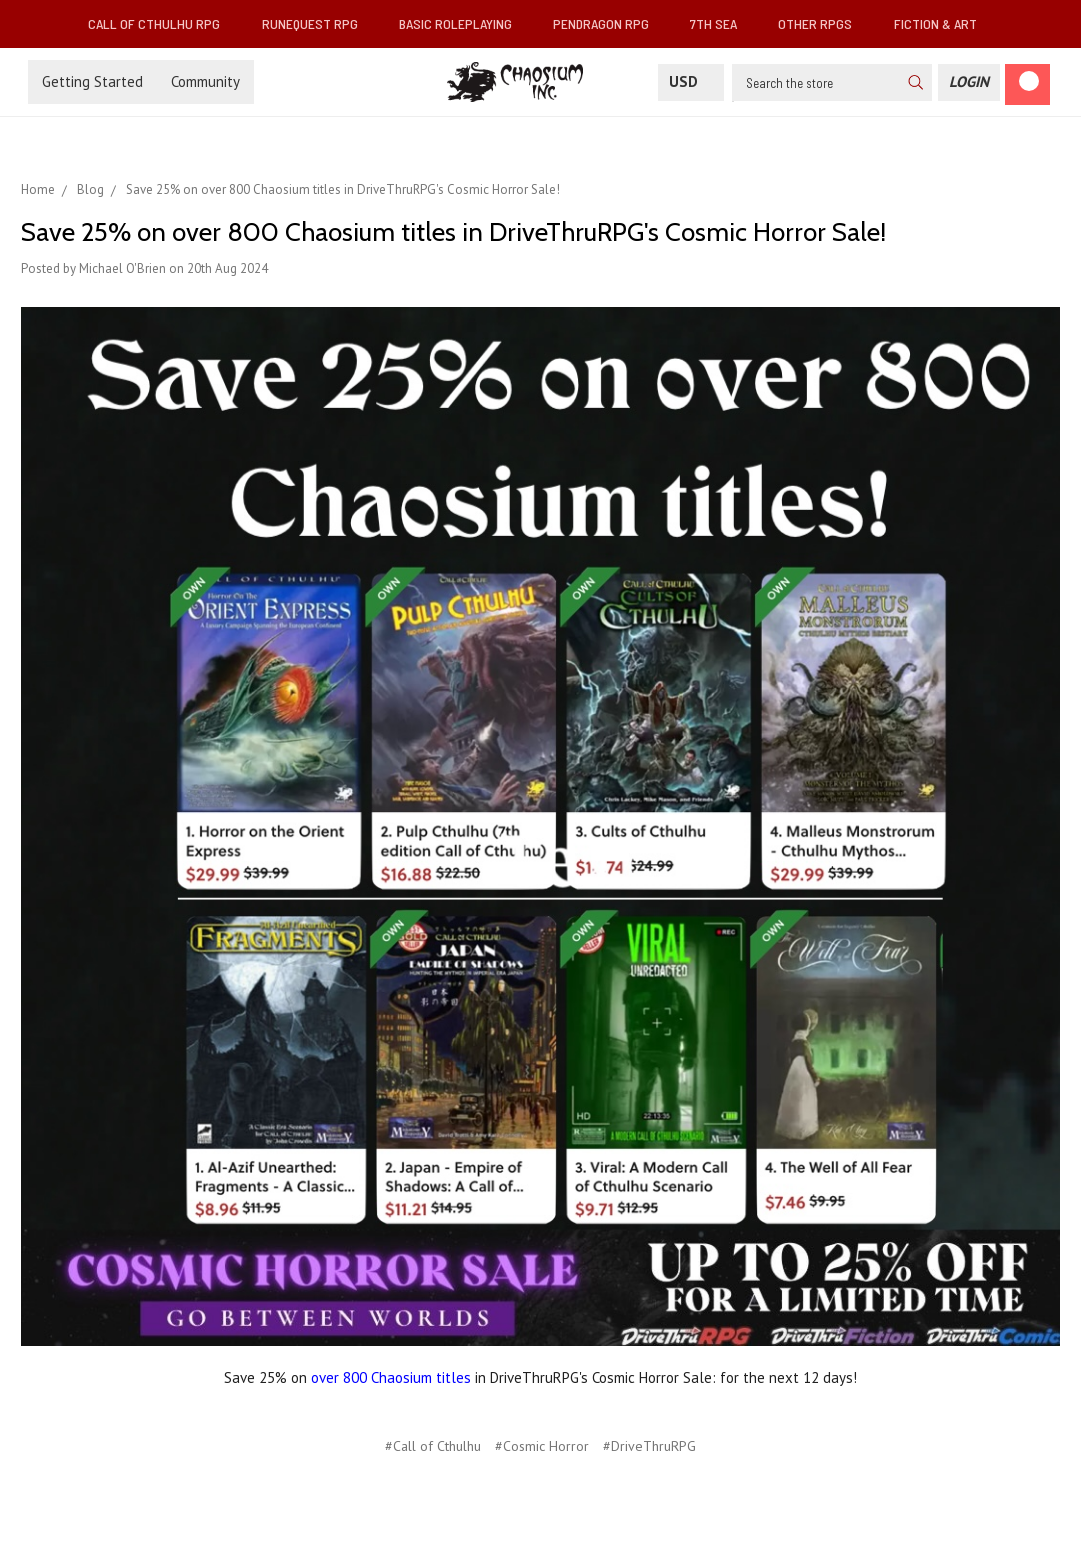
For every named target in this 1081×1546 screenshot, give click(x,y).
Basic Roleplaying (463, 23)
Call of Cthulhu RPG (162, 23)
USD (691, 81)
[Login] (969, 82)
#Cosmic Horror (542, 1446)
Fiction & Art (943, 23)
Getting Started (92, 81)
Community (205, 81)
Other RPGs (823, 23)
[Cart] (1027, 84)
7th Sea (721, 23)
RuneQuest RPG (318, 23)
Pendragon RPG (609, 23)
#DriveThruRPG (649, 1446)
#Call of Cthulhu (433, 1446)
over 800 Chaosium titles (391, 1377)
